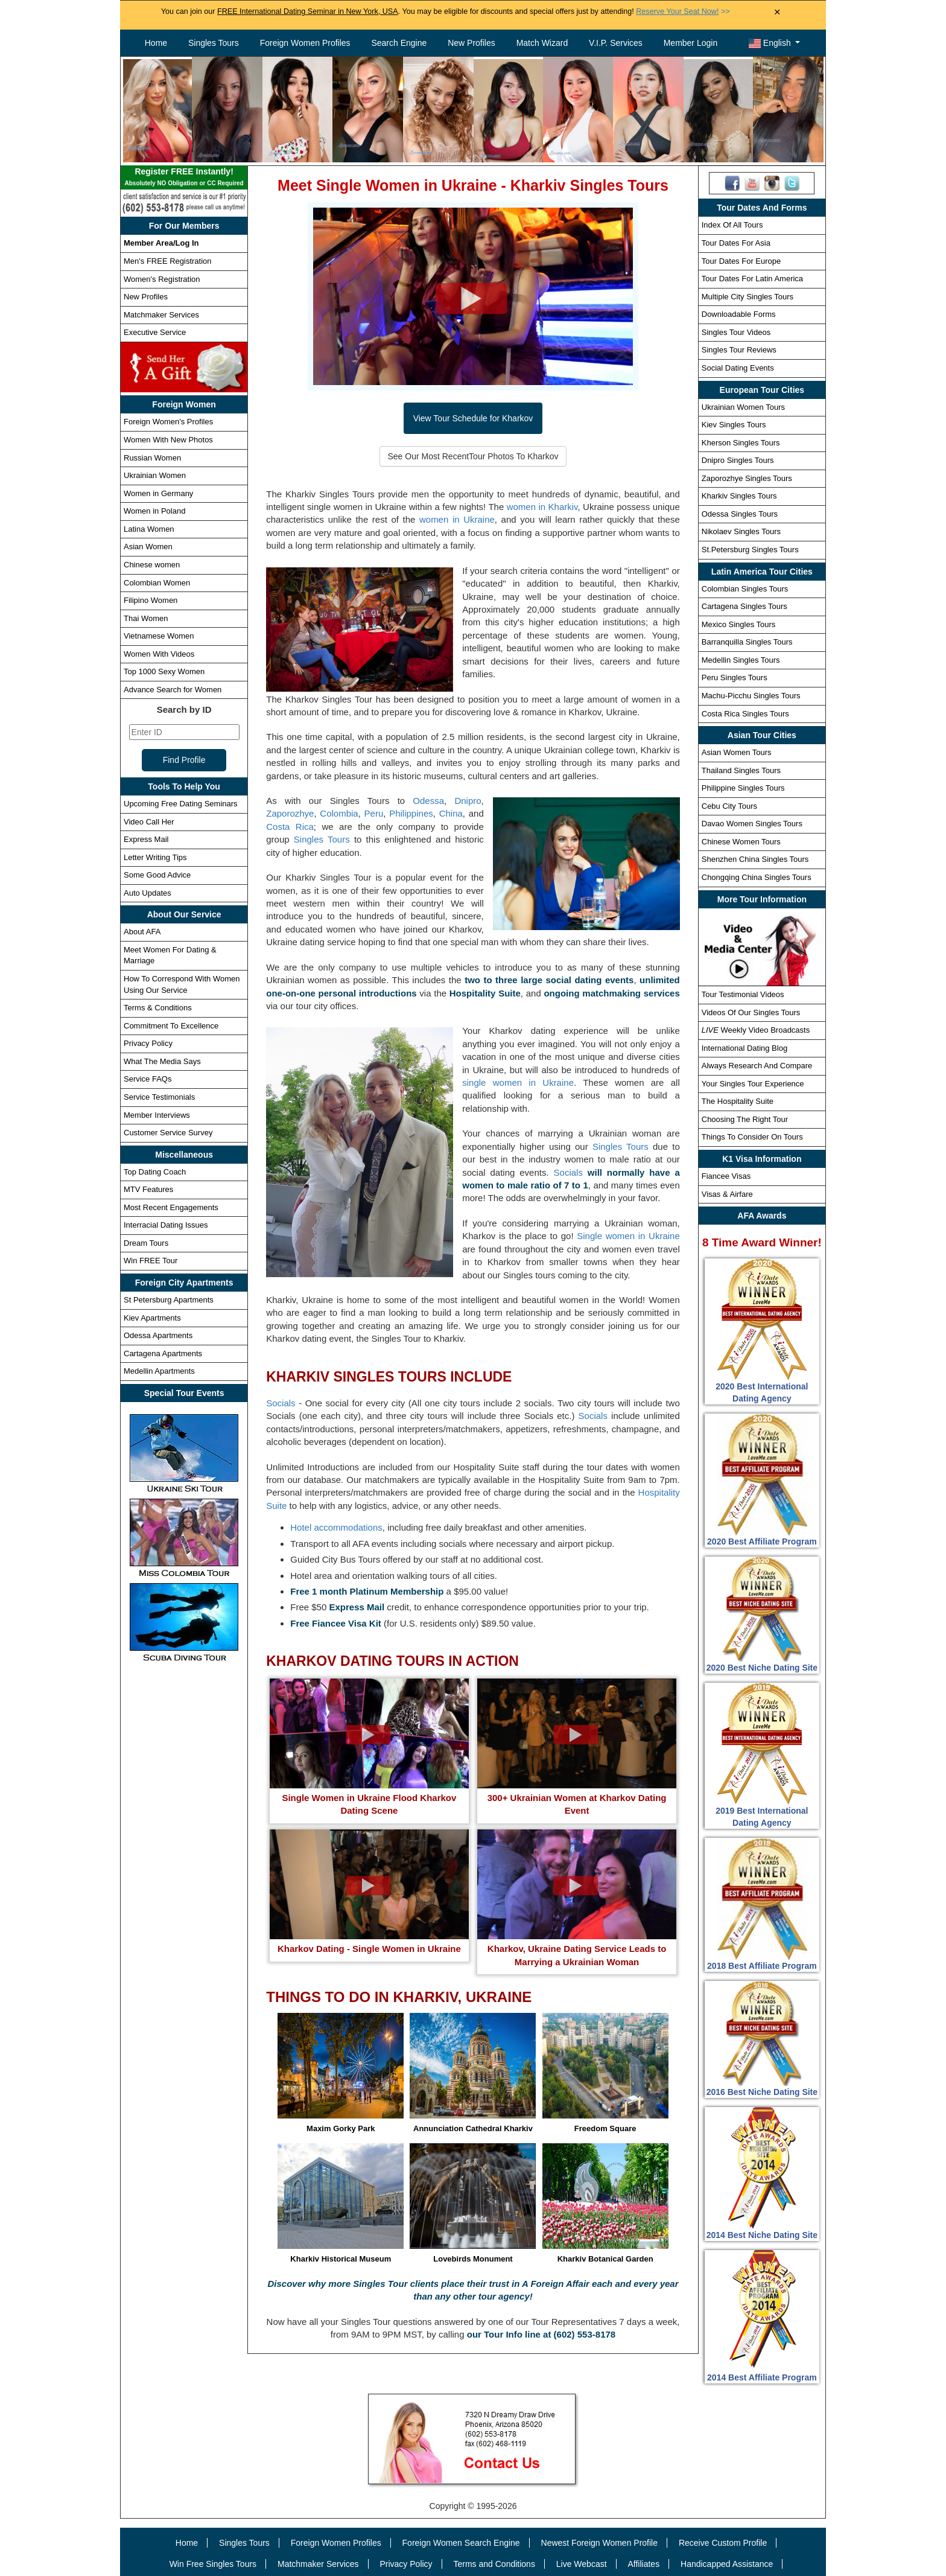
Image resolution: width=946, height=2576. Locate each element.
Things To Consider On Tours (752, 1136)
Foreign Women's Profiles (168, 421)
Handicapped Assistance (727, 2564)
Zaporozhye (290, 813)
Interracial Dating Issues (166, 1224)
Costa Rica (290, 826)
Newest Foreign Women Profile (599, 2543)
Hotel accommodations (336, 1527)
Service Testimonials (159, 1096)
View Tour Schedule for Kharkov (473, 418)
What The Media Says (162, 1061)
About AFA (142, 931)
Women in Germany (158, 493)
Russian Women (152, 457)
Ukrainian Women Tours (743, 407)
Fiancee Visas (726, 1176)
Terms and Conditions (494, 2564)
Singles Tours (213, 43)
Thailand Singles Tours (741, 770)
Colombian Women (157, 582)
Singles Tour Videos (736, 332)
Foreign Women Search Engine (461, 2543)
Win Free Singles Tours (213, 2564)
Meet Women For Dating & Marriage (170, 955)
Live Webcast (581, 2564)
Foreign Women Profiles (305, 43)
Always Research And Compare (757, 1065)
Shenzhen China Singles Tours (755, 859)
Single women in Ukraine (628, 1236)
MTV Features (148, 1189)
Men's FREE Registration (168, 261)
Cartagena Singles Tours (744, 606)
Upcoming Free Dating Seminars (181, 803)
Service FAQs (147, 1078)
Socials (568, 1172)
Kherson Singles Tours (741, 442)
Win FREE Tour (150, 1260)
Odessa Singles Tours (740, 513)
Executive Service (155, 332)
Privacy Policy (148, 1043)
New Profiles (471, 43)
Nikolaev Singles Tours (741, 531)
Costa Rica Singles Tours (745, 713)
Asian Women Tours (737, 752)
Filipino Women (150, 600)
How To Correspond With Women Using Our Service (182, 984)
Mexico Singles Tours (739, 624)
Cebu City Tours (729, 806)
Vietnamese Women (159, 635)
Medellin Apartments (159, 1371)
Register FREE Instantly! (184, 178)
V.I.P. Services (616, 43)
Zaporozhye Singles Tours (747, 478)
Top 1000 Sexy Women (164, 671)
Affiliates (643, 2564)
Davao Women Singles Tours (752, 823)
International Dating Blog (744, 1048)
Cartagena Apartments (163, 1353)
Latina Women (149, 529)
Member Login (691, 43)
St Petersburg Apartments (169, 1299)
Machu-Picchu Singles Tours (751, 695)
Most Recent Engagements (171, 1207)
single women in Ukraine (518, 1082)
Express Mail (146, 839)
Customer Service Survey (168, 1132)
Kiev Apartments (152, 1317)
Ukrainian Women (155, 475)
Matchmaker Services (161, 314)
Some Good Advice (157, 874)
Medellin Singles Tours (741, 660)
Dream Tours (146, 1243)
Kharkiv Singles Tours (739, 495)
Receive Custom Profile (723, 2543)
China (451, 813)
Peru (374, 813)
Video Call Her (149, 821)
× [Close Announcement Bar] (777, 12)
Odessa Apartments (158, 1335)
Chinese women (152, 564)
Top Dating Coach (155, 1171)
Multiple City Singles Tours (747, 296)
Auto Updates (147, 892)
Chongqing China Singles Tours (756, 877)
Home (156, 43)
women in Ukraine (457, 519)
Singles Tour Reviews (739, 349)
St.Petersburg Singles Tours (750, 549)
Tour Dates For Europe (741, 261)
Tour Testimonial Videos (743, 994)
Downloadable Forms (739, 314)
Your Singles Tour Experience (753, 1083)
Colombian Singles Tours (745, 588)
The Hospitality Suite (737, 1101)
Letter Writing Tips (155, 857)
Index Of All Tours (732, 224)
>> (682, 11)
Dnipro (467, 800)
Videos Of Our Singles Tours (751, 1012)
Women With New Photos (168, 439)
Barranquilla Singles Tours (747, 641)
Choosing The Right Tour (745, 1119)
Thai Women (146, 618)
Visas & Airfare (727, 1194)
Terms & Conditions (158, 1007)
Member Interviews (157, 1115)
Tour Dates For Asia (736, 242)
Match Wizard (542, 43)
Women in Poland (154, 510)
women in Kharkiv (542, 507)
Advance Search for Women (172, 689)
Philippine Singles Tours (743, 787)
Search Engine (399, 43)
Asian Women (148, 546)
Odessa (428, 800)
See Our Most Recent (472, 456)
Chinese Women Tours (741, 841)
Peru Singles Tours (734, 677)
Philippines (411, 813)
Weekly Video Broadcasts (756, 1030)
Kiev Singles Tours (734, 424)
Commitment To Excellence (171, 1025)
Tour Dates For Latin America (752, 278)
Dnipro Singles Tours (738, 460)
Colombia (339, 813)
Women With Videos (159, 653)
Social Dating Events (738, 367)
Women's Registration (162, 279)
